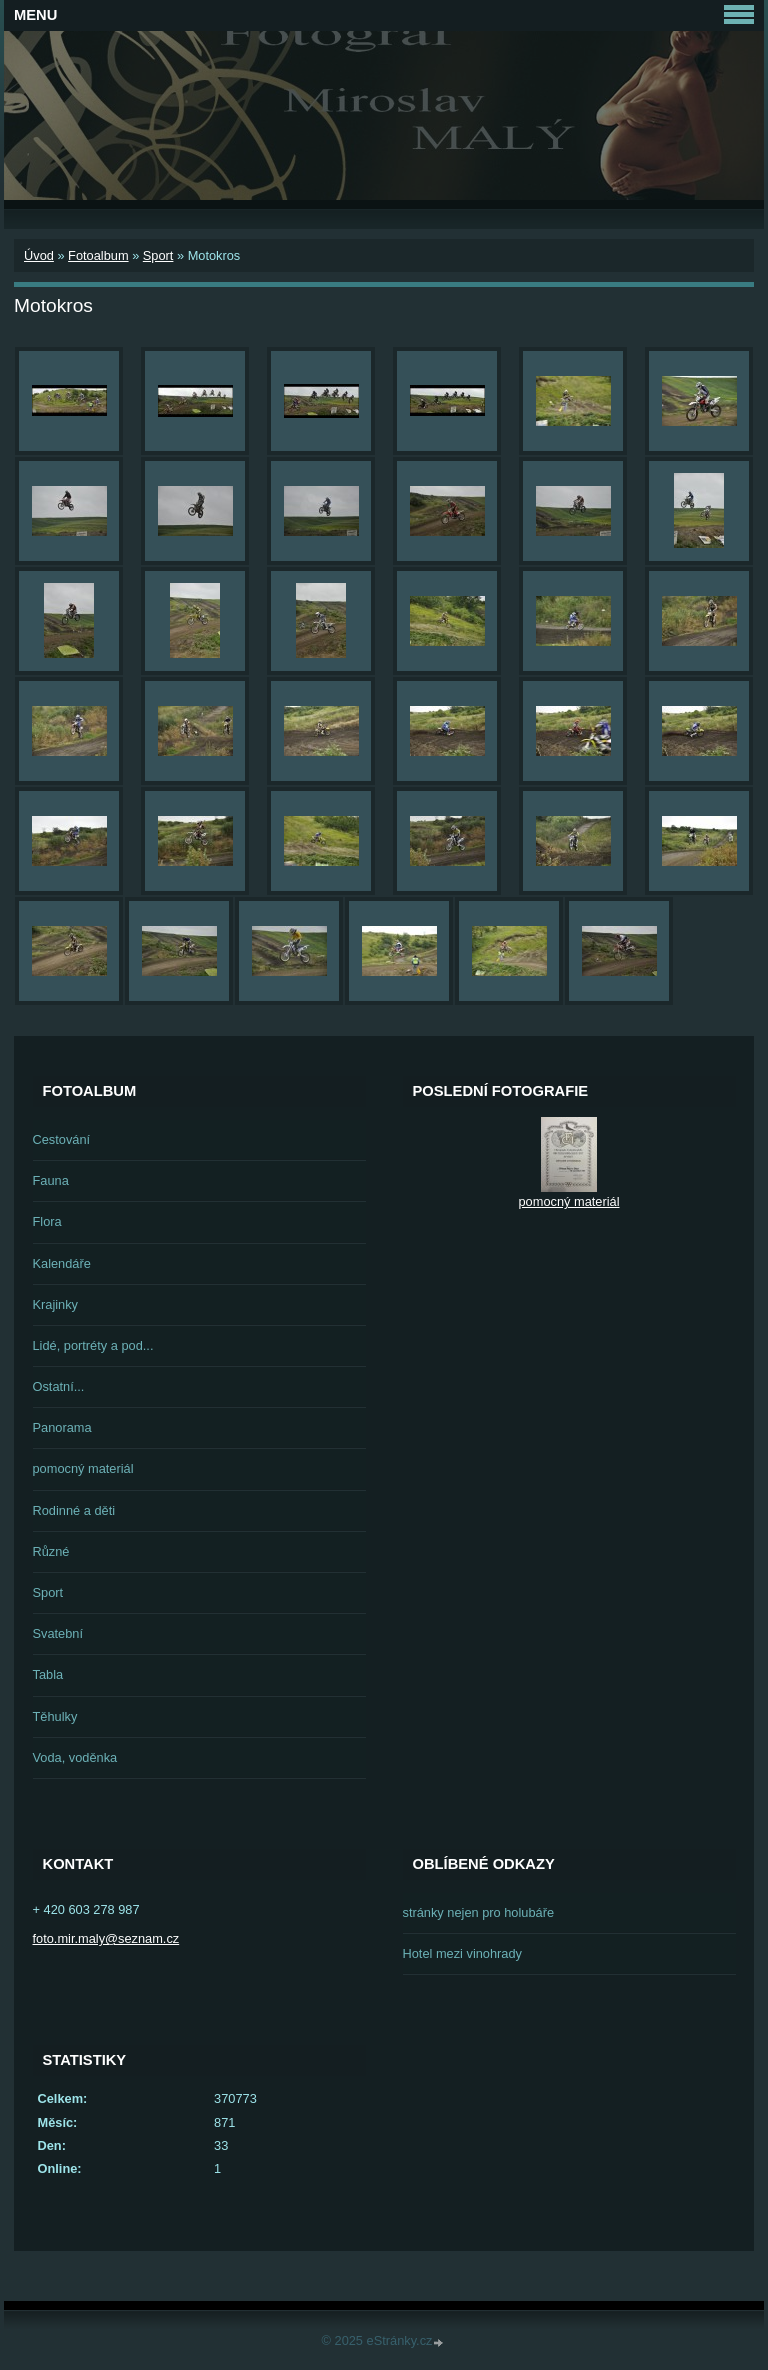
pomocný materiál (83, 1468)
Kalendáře (62, 1263)
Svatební (58, 1633)
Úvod (39, 255)
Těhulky (55, 1716)
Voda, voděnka (75, 1757)
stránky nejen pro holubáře (479, 1912)
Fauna (51, 1180)
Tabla (48, 1674)
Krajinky (56, 1304)
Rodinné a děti (74, 1510)
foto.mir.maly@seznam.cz (106, 1938)
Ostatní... (59, 1386)
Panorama (62, 1427)
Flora (47, 1221)
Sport (158, 255)
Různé (51, 1551)
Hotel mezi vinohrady (463, 1953)
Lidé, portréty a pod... (93, 1345)
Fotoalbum (98, 255)
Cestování (62, 1139)
